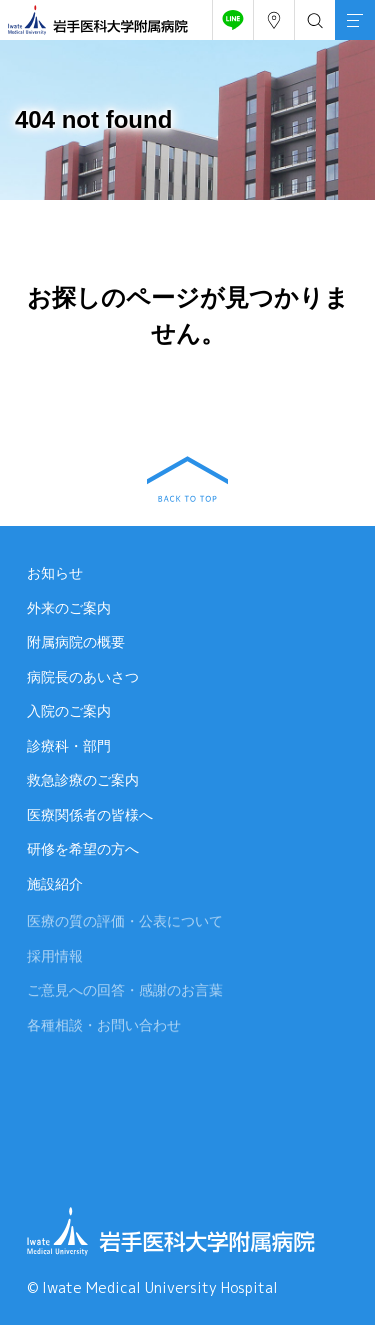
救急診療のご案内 (83, 780)
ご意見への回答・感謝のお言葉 (125, 994)
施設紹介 (55, 884)
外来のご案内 (69, 608)
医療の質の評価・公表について (125, 925)
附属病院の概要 (76, 642)
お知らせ (55, 573)
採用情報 (55, 959)
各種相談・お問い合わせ (104, 1028)
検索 (311, 15)
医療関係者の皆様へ (90, 815)
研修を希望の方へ (83, 849)
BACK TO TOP (187, 479)
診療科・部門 (69, 746)
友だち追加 (229, 15)
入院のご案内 (69, 711)
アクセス (270, 15)
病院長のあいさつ (83, 677)
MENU (349, 8)
